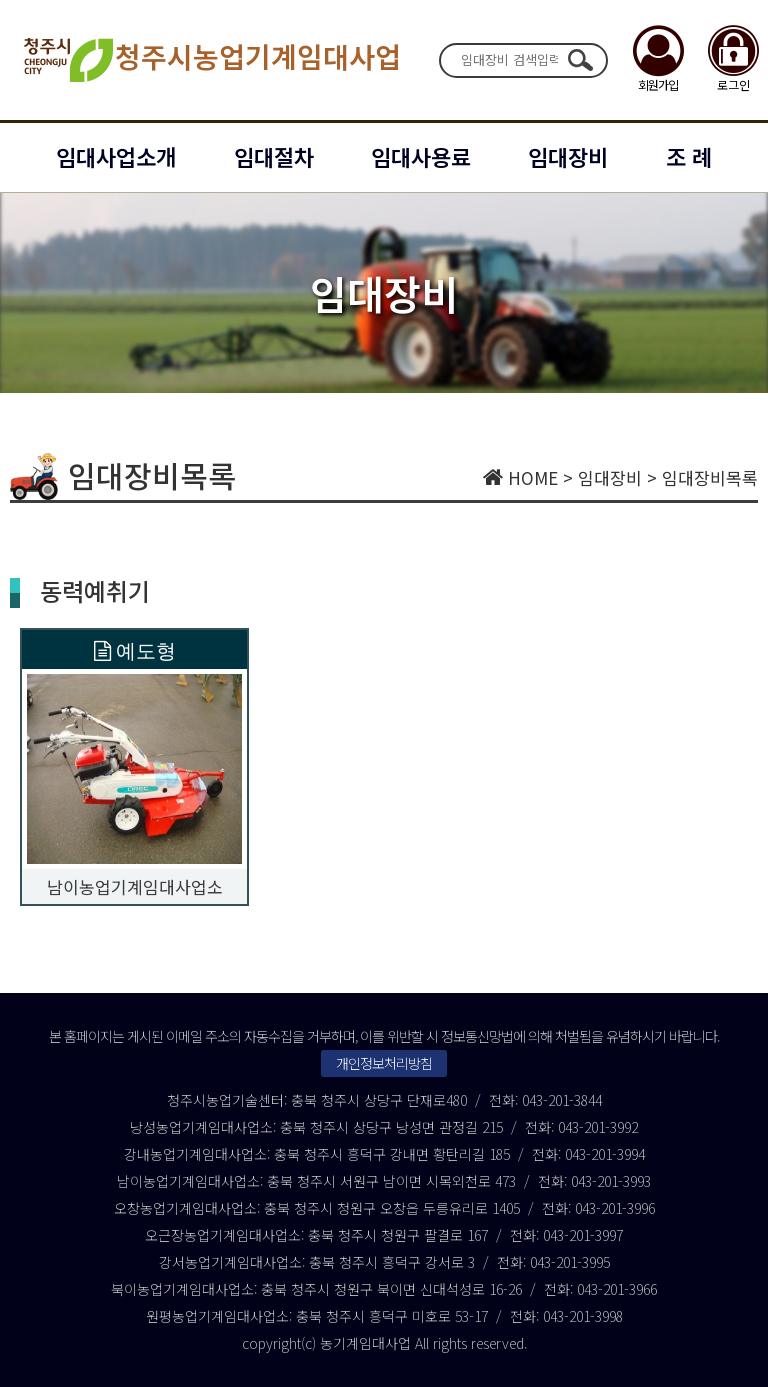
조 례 (689, 156)
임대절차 (274, 156)
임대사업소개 (116, 156)
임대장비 (568, 156)
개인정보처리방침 (384, 1063)
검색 (580, 60)
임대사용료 (421, 156)
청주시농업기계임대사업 (210, 60)
